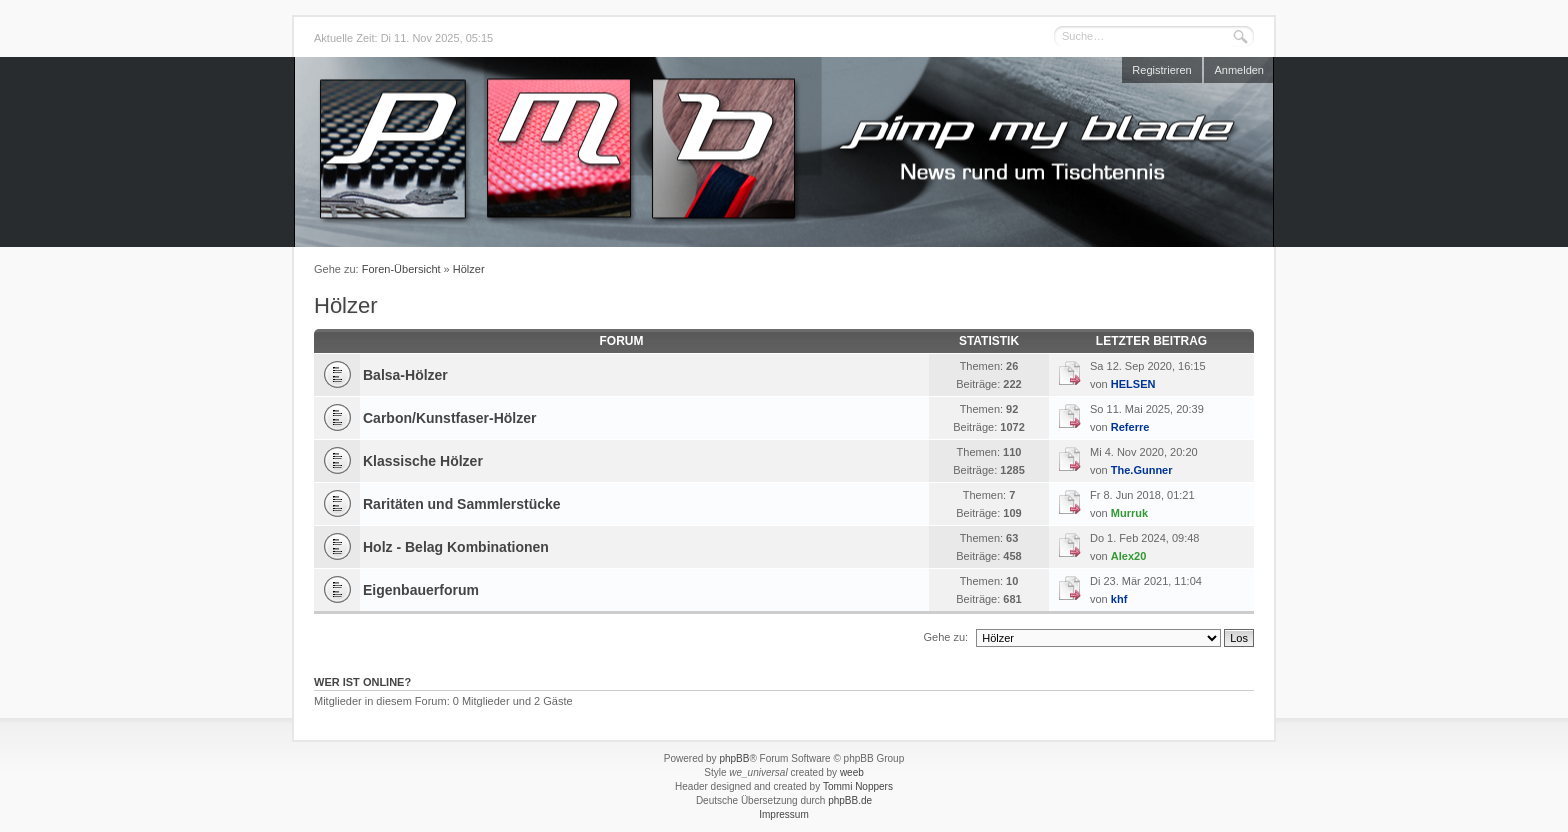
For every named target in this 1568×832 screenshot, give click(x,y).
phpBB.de (850, 800)
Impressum (783, 814)
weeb (852, 772)
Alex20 (1128, 556)
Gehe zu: (945, 637)
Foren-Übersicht (401, 269)
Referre (1130, 427)
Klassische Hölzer (423, 461)
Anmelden (1239, 70)
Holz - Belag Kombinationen (456, 547)
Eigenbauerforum (421, 590)
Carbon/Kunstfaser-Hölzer (449, 418)
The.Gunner (1142, 470)
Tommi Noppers (858, 786)
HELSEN (1133, 384)
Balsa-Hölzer (405, 375)
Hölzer (469, 269)
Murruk (1129, 513)
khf (1119, 599)
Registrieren (1161, 70)
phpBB (734, 758)
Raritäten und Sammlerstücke (462, 504)
